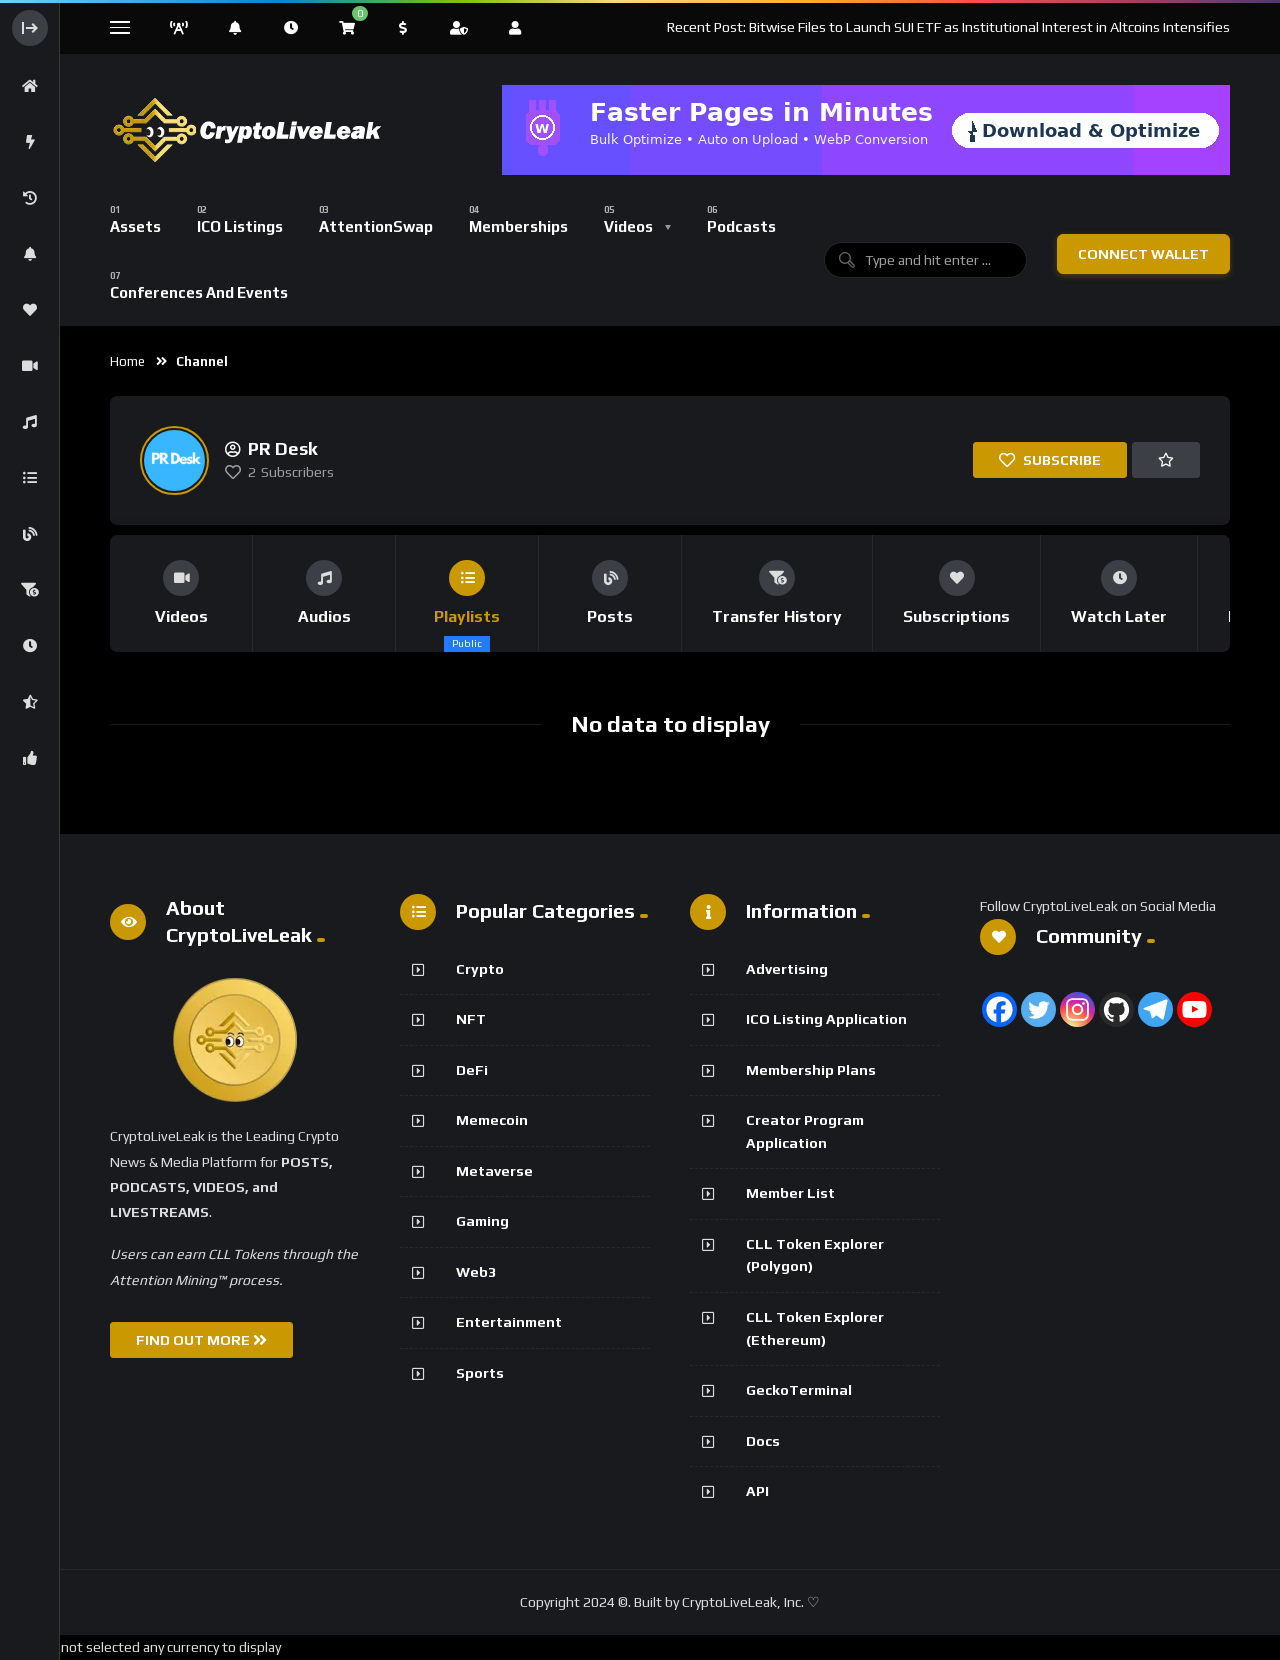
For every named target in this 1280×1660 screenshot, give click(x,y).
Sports (480, 1373)
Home (127, 361)
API (757, 1491)
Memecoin (492, 1120)
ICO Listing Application (826, 1019)
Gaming (482, 1221)
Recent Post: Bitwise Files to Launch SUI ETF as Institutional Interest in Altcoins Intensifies (948, 27)
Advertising (787, 969)
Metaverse (494, 1171)
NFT (471, 1019)
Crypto (480, 969)
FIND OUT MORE (201, 1340)
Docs (763, 1441)
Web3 (476, 1272)
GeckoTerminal (799, 1390)
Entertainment (509, 1322)
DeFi (472, 1070)
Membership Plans (811, 1070)
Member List (790, 1193)
